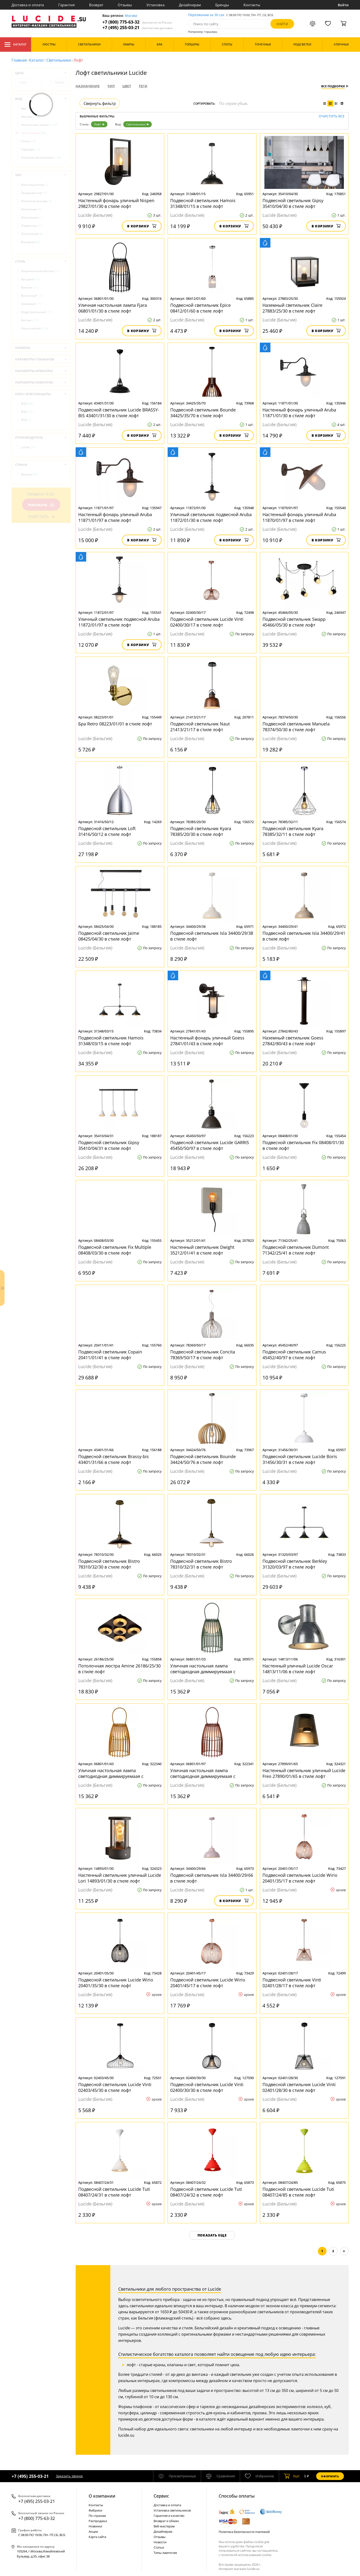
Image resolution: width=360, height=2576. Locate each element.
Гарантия (66, 4)
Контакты (251, 4)
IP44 (27, 412)
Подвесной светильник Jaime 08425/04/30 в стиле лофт (108, 936)
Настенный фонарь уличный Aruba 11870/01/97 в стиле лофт (299, 517)
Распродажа (98, 2521)
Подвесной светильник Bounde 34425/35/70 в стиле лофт (203, 412)
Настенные (31, 209)
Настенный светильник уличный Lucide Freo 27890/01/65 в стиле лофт (303, 1773)
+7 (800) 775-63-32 (137, 22)
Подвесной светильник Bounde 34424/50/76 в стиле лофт (203, 1459)
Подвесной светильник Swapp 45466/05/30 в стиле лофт (294, 622)
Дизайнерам (190, 4)
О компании (102, 2496)
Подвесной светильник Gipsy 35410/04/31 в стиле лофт (108, 1145)
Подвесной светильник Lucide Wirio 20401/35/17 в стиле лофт (299, 1878)
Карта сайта (97, 2537)
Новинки (95, 2526)
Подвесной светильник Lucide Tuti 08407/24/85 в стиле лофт (298, 2192)
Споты (28, 141)
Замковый (31, 304)
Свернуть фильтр (100, 103)
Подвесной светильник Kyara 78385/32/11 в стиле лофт (292, 831)
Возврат (96, 4)
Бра (27, 108)
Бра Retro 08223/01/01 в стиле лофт (115, 724)
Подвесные (32, 226)
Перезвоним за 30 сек (206, 15)
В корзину (141, 226)
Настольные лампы (39, 125)
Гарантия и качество (169, 2515)
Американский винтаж (40, 271)
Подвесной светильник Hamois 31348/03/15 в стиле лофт (111, 1040)
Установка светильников (172, 2510)
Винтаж (29, 287)
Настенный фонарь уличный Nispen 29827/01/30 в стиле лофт (116, 203)
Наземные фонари (36, 201)
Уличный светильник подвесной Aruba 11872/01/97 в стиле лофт (119, 622)
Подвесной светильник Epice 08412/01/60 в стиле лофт (200, 308)
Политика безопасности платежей (244, 2532)
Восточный (32, 296)
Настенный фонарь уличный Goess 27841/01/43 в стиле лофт (207, 1040)
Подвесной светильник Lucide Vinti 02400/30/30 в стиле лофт (206, 2087)
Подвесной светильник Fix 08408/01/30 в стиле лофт (303, 1145)
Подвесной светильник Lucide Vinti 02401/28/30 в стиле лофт (299, 2087)
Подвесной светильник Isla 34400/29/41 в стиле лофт (303, 936)
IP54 (26, 420)
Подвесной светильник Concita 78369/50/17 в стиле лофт (202, 1354)
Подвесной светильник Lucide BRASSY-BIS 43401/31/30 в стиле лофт (118, 412)
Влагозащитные (34, 185)
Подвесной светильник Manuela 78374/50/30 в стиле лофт (296, 726)
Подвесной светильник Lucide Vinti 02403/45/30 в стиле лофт (114, 2087)
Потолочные (32, 234)
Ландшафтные (33, 193)
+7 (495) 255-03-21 (137, 27)
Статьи (159, 2547)
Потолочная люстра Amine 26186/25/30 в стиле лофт (119, 1668)
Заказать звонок (69, 2476)
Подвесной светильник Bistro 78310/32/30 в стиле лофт (109, 1564)
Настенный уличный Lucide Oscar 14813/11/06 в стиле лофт (297, 1668)
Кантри (30, 320)
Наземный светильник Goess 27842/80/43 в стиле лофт (292, 1040)
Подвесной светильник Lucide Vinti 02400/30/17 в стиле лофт (206, 622)
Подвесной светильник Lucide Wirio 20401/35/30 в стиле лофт (115, 1982)
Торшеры (30, 149)
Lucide (28, 447)
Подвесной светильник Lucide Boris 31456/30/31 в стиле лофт (299, 1459)
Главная (19, 60)
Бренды (222, 4)
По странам (97, 2515)
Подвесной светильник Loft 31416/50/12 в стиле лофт (107, 831)
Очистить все (332, 116)
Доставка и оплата (28, 4)
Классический (35, 328)
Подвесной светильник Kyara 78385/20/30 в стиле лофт (200, 831)
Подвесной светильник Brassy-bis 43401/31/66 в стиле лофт (113, 1459)
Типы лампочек (165, 2552)
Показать (41, 505)
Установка (155, 4)
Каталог (15, 44)
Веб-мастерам (164, 2526)
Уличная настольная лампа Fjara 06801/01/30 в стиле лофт (112, 308)
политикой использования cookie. (246, 2555)
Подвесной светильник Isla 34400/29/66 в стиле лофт (211, 1878)
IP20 (27, 404)
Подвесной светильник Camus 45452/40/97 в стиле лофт (294, 1354)
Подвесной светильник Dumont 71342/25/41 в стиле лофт (295, 1250)
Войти (343, 5)
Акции (93, 2531)
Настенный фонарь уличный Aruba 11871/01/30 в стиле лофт (299, 412)
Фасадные (30, 242)
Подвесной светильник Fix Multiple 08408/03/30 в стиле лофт (114, 1250)
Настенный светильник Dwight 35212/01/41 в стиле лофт (202, 1250)
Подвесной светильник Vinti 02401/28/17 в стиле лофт (291, 1982)
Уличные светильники (41, 157)
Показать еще (212, 2235)
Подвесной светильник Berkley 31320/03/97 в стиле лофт (294, 1564)
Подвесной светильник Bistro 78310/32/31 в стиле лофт (201, 1564)
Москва (131, 16)
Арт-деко (30, 279)
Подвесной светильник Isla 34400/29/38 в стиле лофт (211, 936)
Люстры (30, 117)
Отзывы (125, 4)
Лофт (99, 124)
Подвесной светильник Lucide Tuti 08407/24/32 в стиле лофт (206, 2192)
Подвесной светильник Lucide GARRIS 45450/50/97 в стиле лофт (209, 1145)
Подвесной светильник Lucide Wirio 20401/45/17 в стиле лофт (207, 1982)
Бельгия (30, 474)
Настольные (32, 217)
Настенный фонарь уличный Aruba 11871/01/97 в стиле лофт (115, 517)
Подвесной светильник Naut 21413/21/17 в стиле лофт (200, 726)
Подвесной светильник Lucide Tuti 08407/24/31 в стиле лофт (114, 2192)
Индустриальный (36, 312)
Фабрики (95, 2510)
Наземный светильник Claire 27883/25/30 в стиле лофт (292, 308)
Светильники (58, 60)
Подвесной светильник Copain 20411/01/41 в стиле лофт (110, 1354)
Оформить (330, 2476)
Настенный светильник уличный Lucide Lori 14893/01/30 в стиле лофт (119, 1878)
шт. (292, 2476)
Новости (160, 2542)
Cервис (161, 2496)
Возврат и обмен (166, 2521)
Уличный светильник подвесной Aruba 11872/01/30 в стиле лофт (211, 517)
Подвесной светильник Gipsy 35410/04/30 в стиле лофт (292, 203)
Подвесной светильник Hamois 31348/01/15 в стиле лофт (203, 203)
